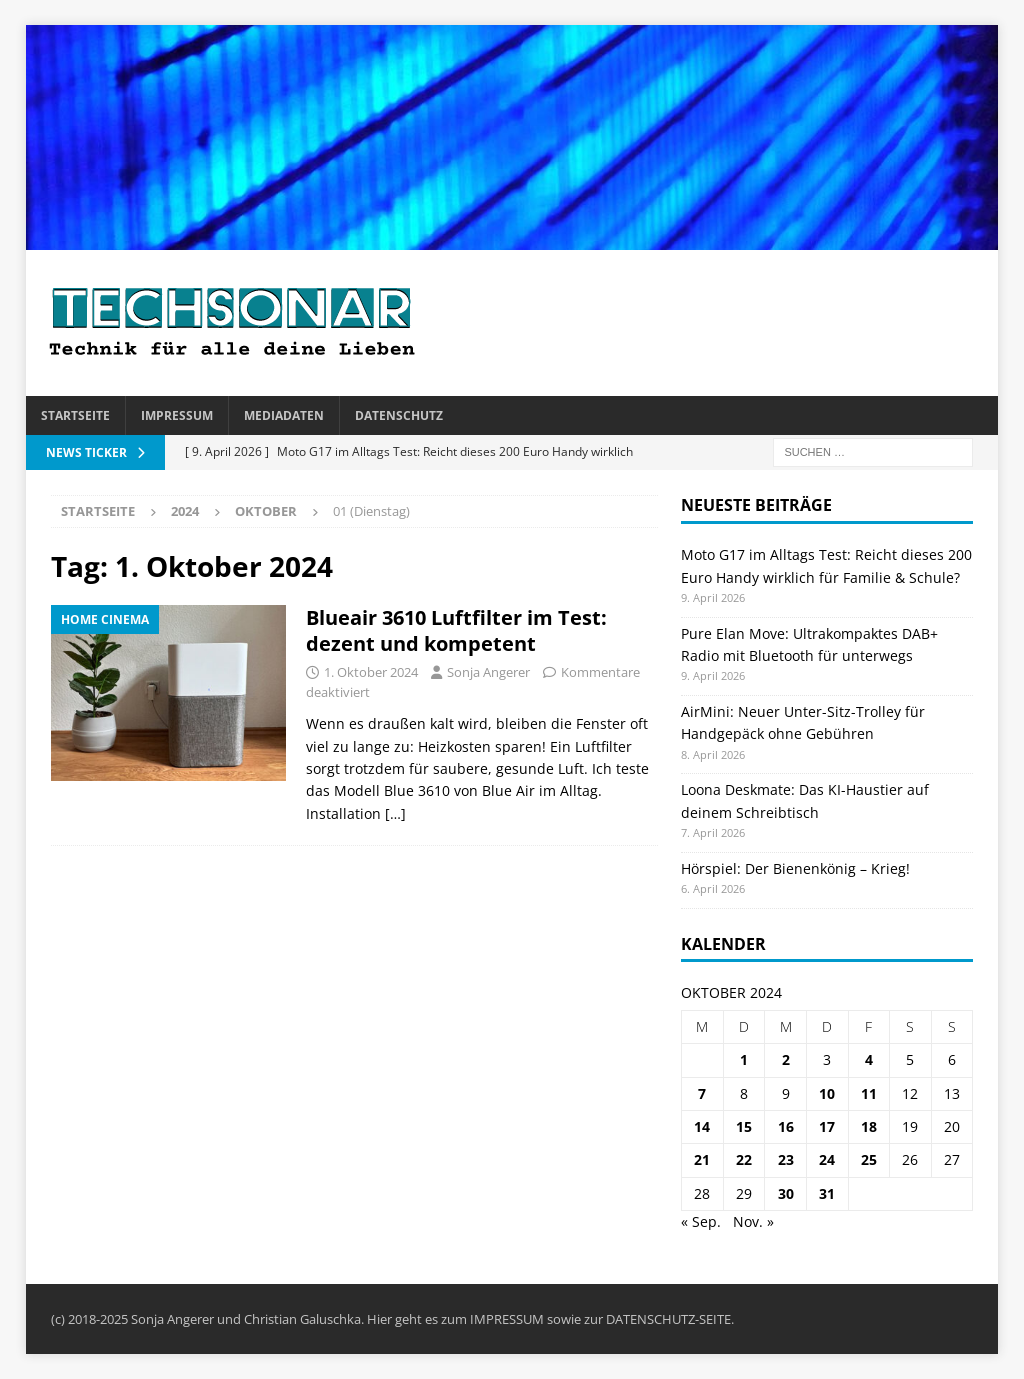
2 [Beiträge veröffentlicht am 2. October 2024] (786, 1059)
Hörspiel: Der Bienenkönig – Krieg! (795, 868)
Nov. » (753, 1221)
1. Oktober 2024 (371, 672)
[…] (395, 813)
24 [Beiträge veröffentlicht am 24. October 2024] (827, 1159)
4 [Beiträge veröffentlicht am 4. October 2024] (869, 1059)
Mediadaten (284, 415)
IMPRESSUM (507, 1319)
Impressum (177, 415)
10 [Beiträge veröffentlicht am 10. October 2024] (827, 1093)
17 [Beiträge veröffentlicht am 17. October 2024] (827, 1126)
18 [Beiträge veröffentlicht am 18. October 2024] (869, 1126)
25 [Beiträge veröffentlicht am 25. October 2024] (869, 1159)
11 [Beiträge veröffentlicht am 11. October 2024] (869, 1093)
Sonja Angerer (488, 672)
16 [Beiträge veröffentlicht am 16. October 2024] (786, 1126)
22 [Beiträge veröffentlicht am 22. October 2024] (744, 1159)
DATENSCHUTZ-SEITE (668, 1319)
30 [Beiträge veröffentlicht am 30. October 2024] (786, 1193)
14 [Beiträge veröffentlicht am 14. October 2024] (702, 1126)
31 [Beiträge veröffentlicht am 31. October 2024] (827, 1193)
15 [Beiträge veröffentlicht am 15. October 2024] (744, 1126)
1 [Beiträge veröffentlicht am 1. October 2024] (744, 1059)
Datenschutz (399, 415)
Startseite (75, 415)
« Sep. (701, 1221)
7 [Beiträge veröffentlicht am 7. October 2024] (702, 1093)
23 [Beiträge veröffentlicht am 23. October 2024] (786, 1159)
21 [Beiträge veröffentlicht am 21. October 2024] (702, 1159)
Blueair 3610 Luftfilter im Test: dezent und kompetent (456, 630)
